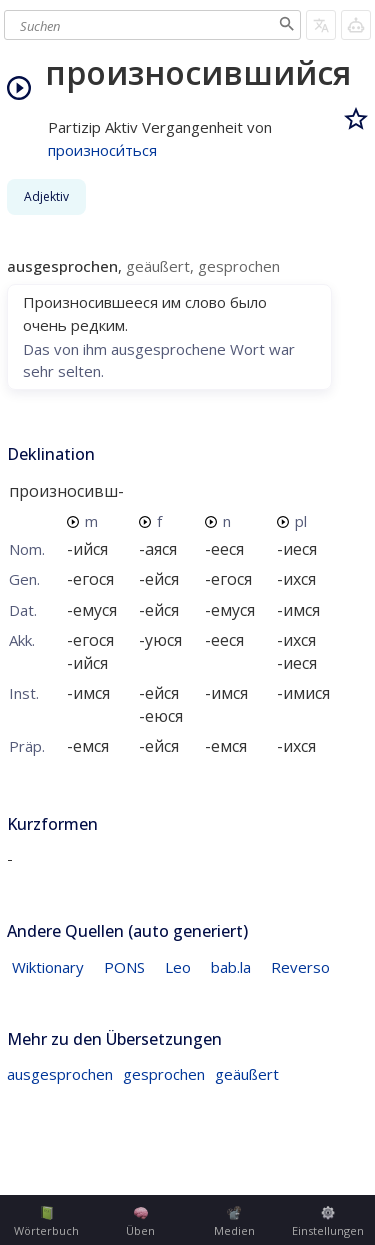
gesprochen (164, 1074)
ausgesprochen (60, 1074)
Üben (140, 1222)
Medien (234, 1222)
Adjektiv (46, 196)
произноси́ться (102, 150)
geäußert (247, 1074)
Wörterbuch (46, 1222)
